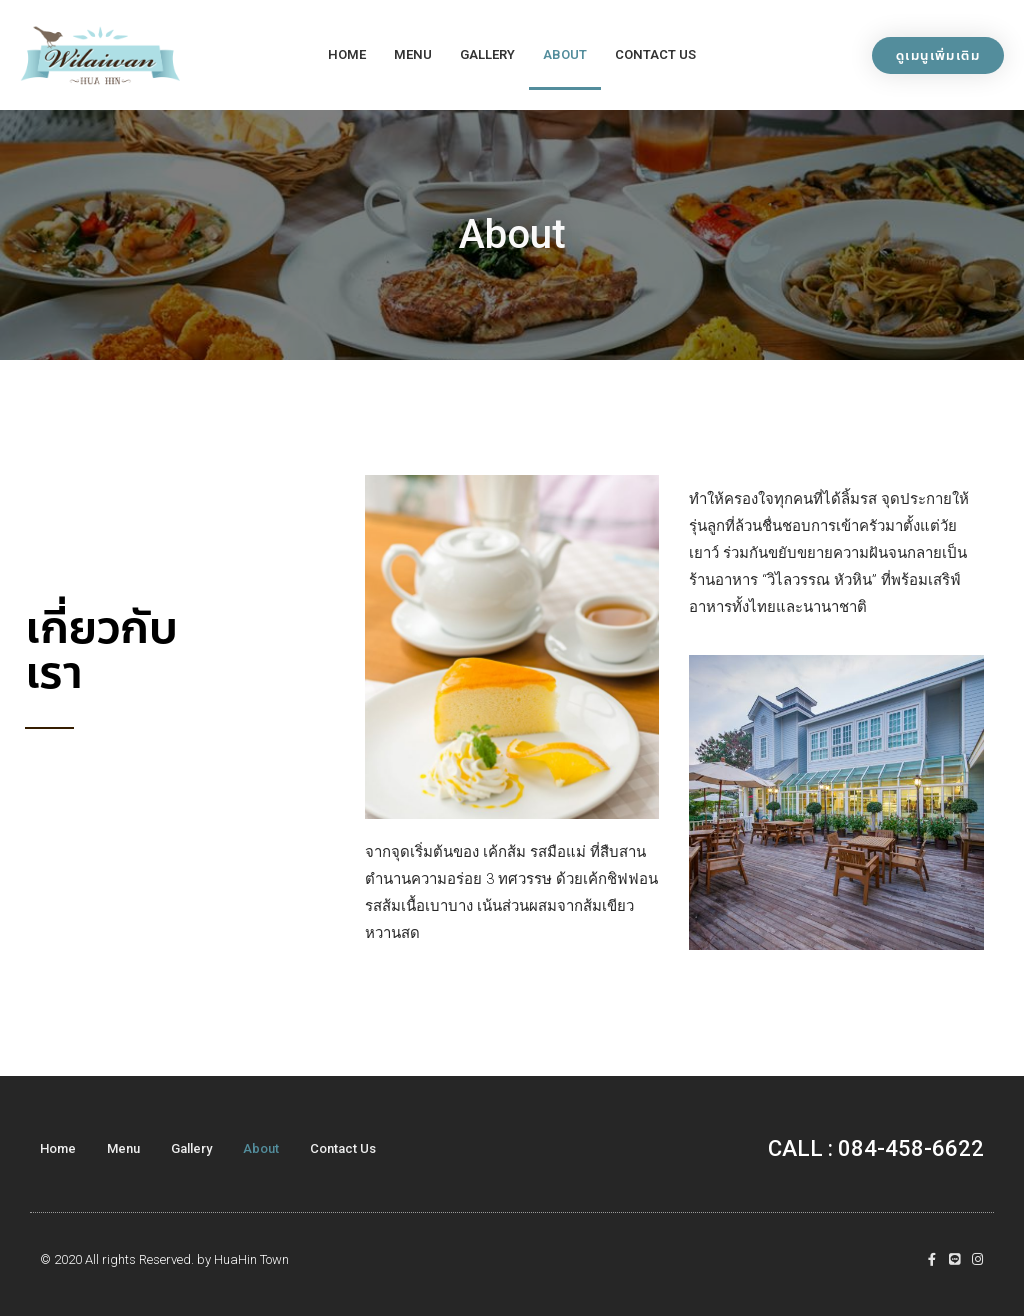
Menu (413, 54)
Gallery (487, 54)
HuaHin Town (251, 1259)
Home (347, 54)
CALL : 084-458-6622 (876, 1148)
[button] (938, 55)
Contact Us (655, 54)
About (565, 54)
